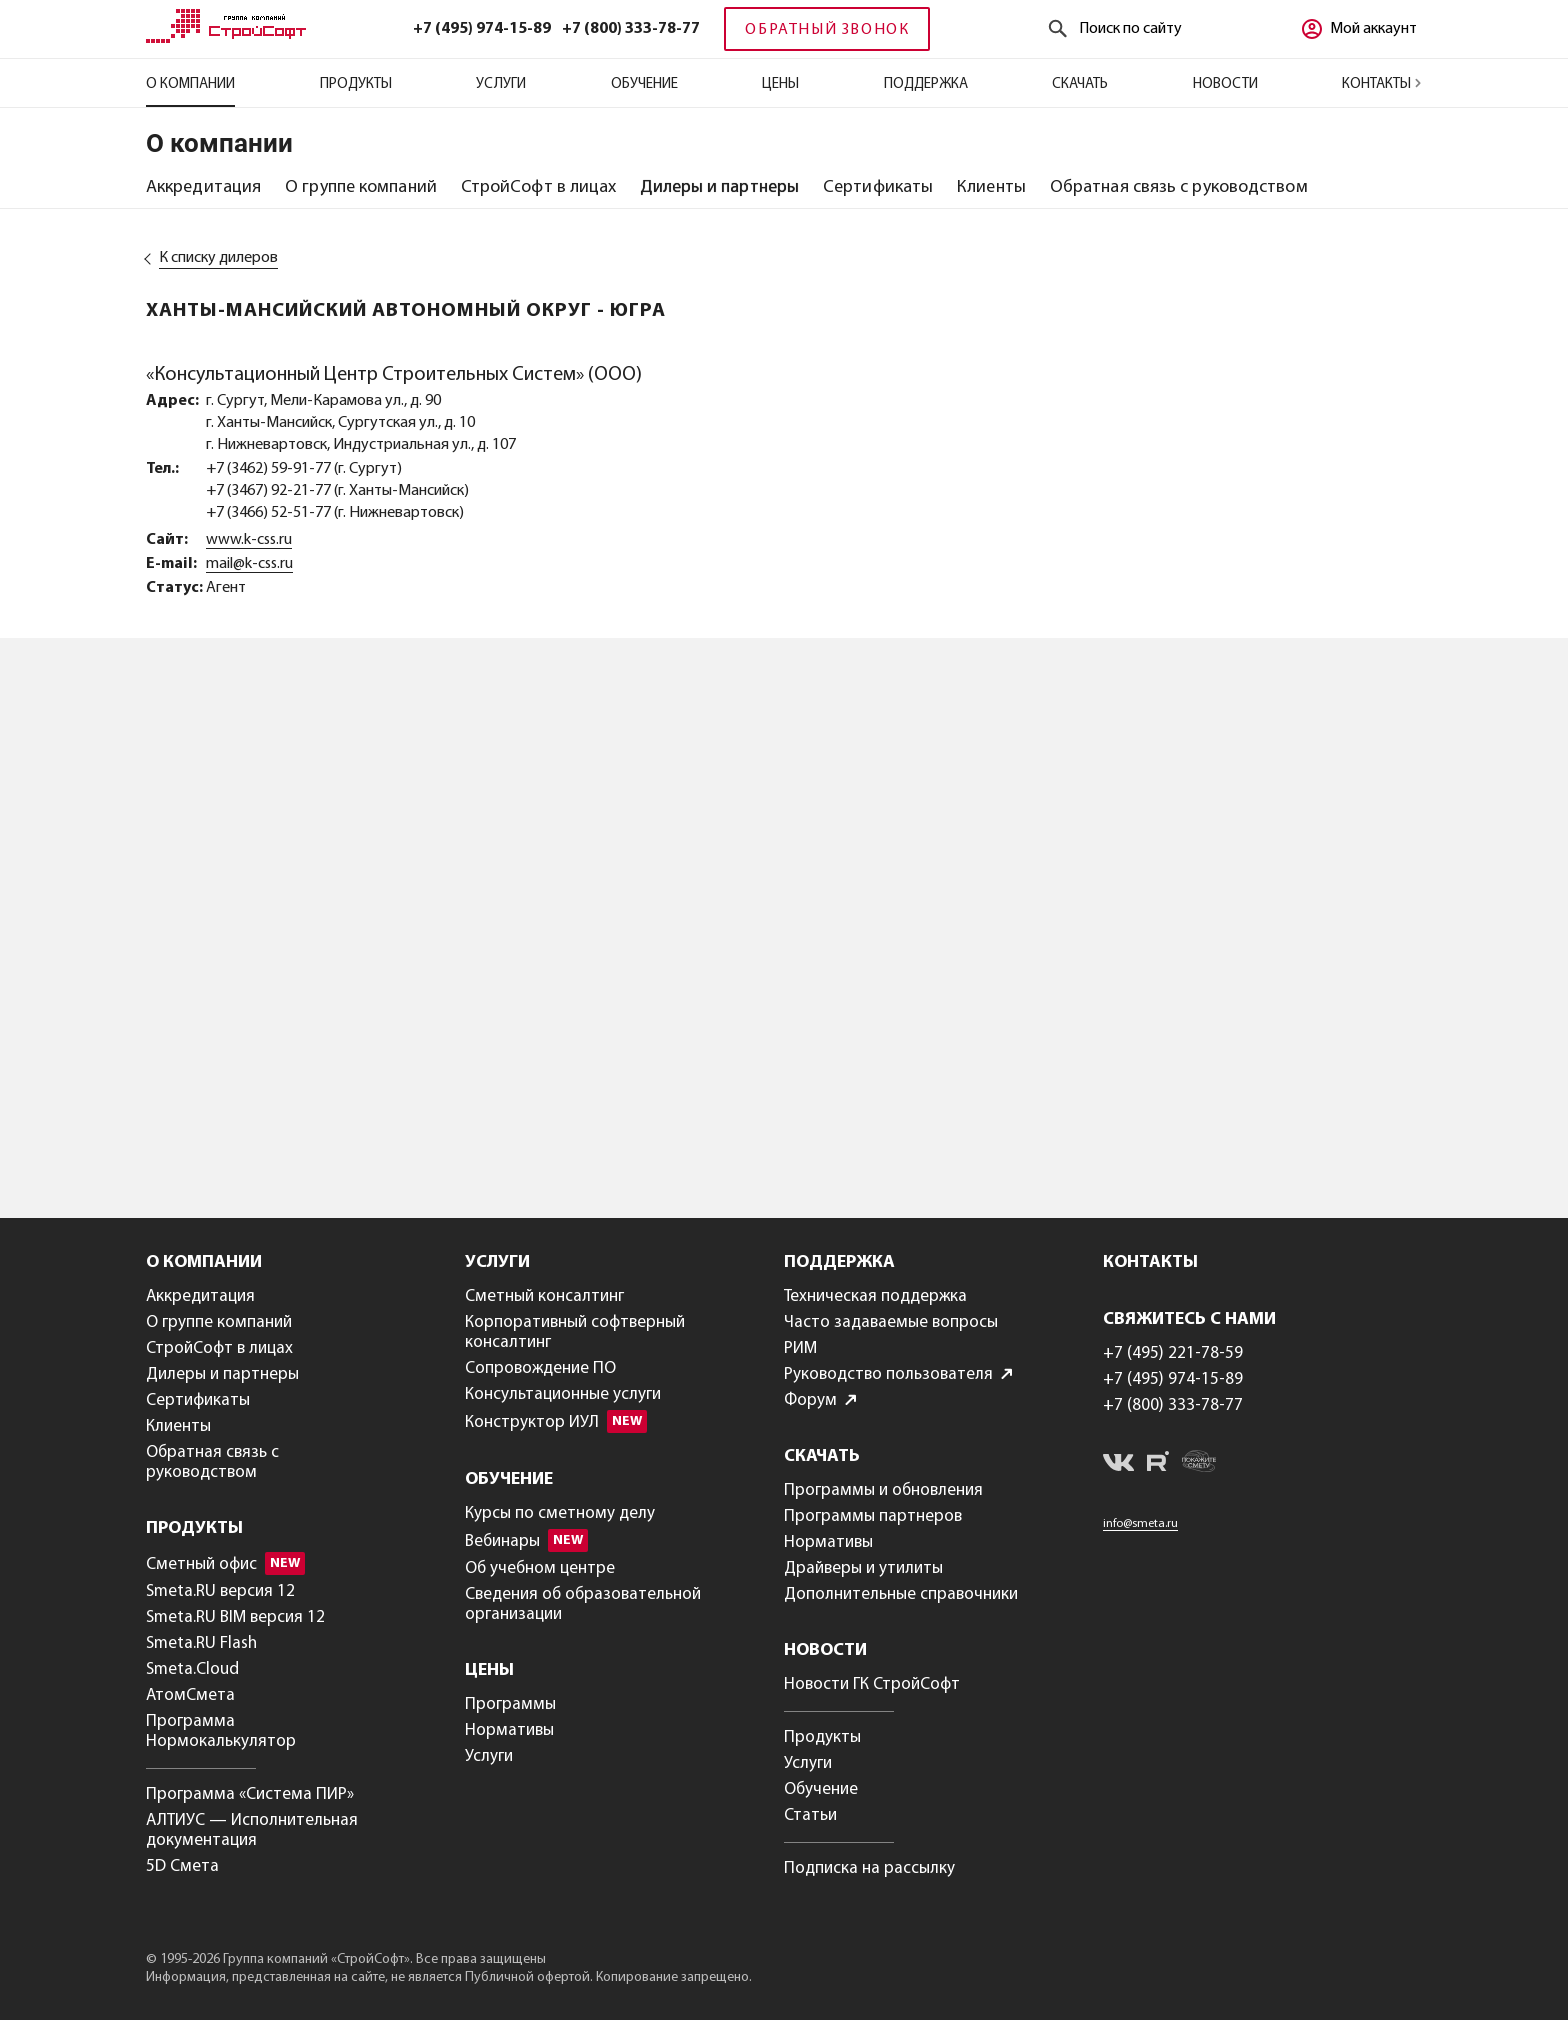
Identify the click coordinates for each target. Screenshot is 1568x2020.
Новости (1225, 84)
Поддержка (926, 84)
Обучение (644, 84)
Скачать (1080, 84)
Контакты (1382, 84)
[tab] (203, 188)
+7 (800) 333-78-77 (631, 29)
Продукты (356, 84)
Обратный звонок (827, 30)
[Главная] (226, 39)
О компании (190, 84)
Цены (780, 84)
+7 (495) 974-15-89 (482, 29)
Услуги (501, 84)
